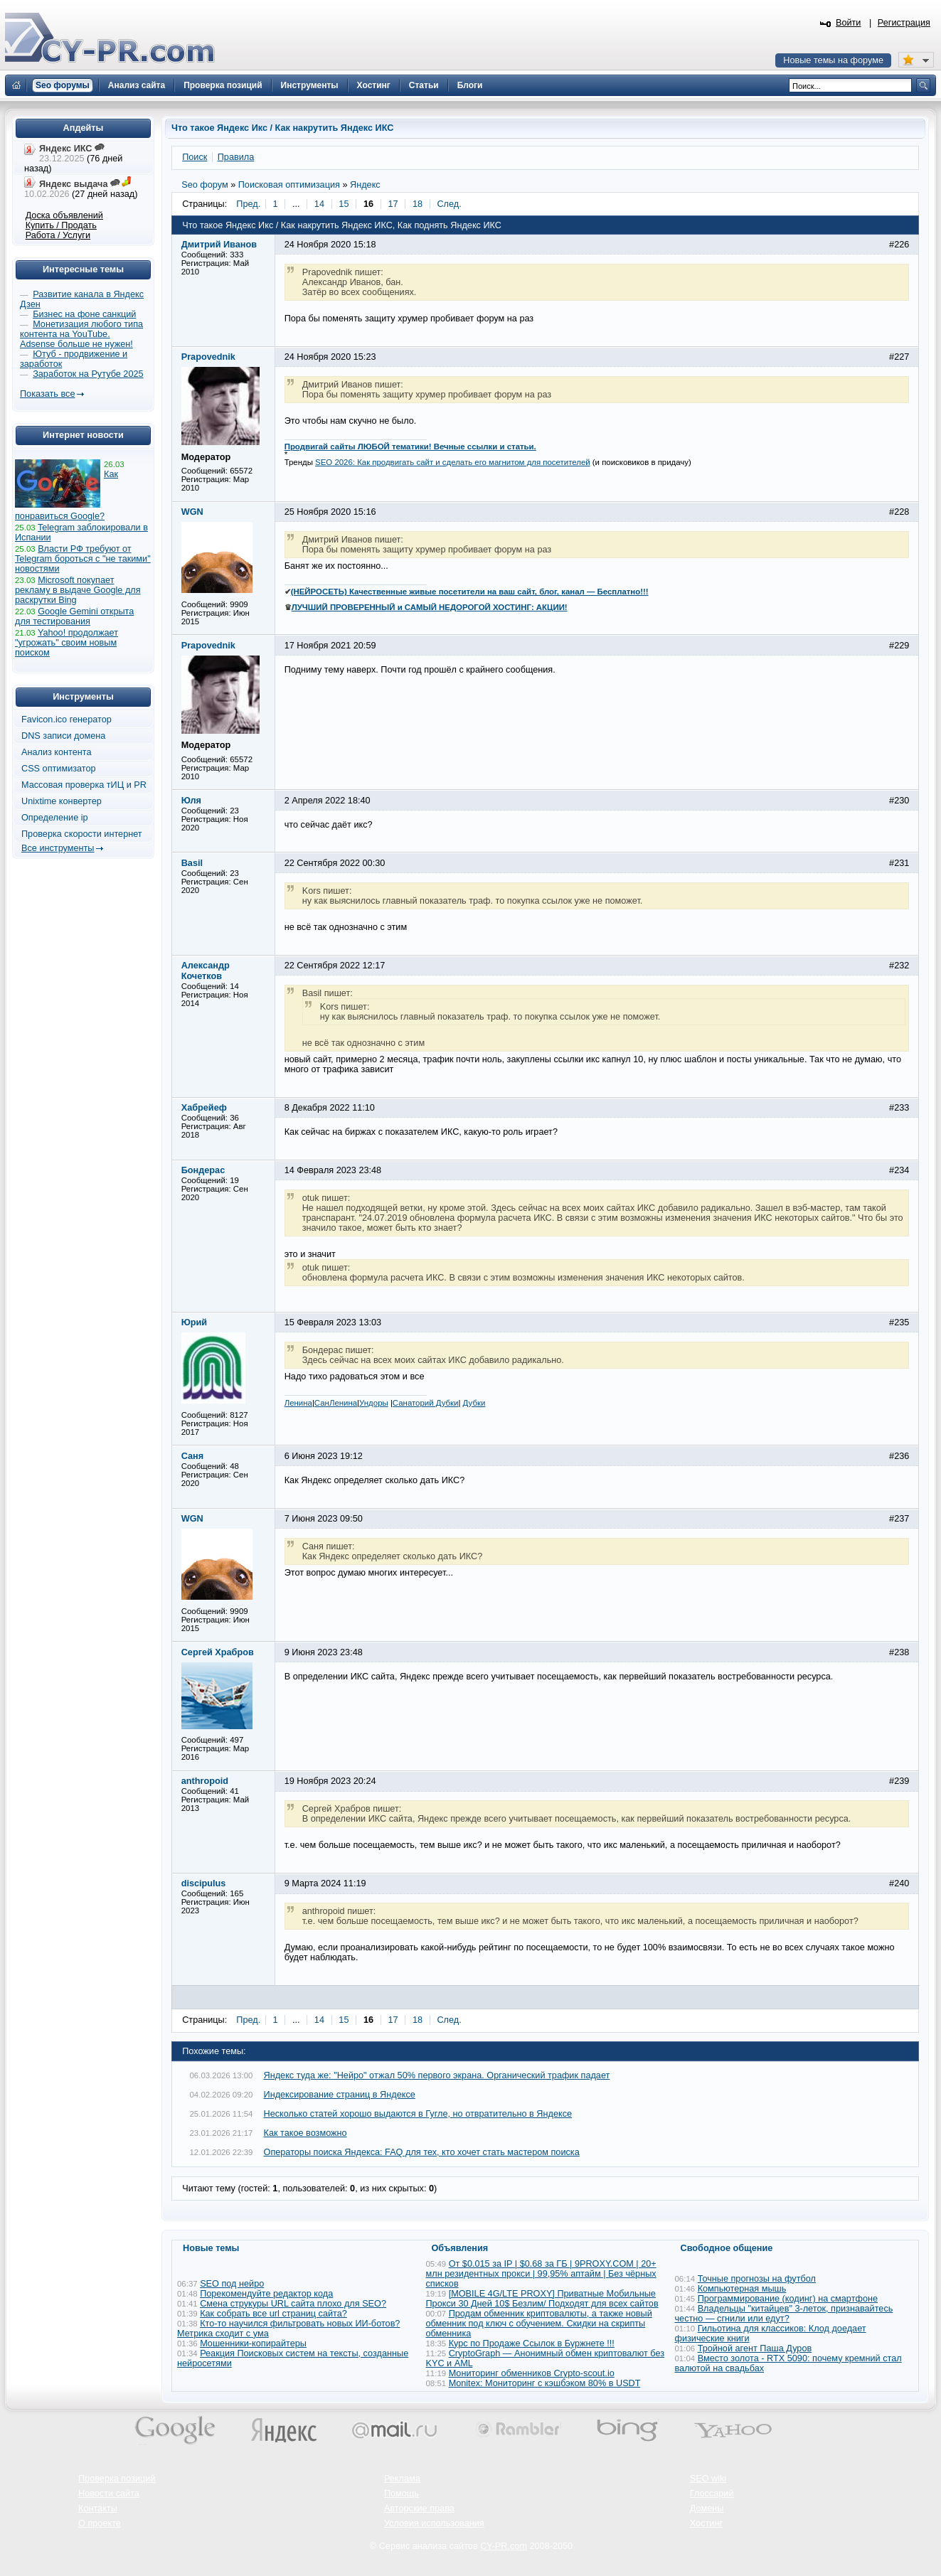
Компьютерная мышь (742, 2289)
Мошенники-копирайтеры (253, 2343)
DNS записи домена (63, 736)
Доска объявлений (64, 215)
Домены (707, 2508)
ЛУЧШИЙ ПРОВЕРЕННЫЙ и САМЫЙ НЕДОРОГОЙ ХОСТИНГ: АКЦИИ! (430, 607)
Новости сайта (108, 2493)
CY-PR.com (503, 2546)
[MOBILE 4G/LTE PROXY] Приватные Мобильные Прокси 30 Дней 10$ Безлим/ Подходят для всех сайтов (542, 2299)
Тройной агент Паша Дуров (755, 2348)
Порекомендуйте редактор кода (266, 2294)
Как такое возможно (305, 2133)
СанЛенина (335, 1403)
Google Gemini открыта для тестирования (74, 616)
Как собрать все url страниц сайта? (273, 2314)
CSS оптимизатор (58, 769)
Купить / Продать (61, 225)
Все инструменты (57, 848)
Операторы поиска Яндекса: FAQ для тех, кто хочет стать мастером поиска (422, 2152)
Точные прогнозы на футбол (757, 2279)
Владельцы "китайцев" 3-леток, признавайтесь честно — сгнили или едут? (784, 2314)
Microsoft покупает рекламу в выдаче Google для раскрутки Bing (78, 590)
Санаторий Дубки (426, 1403)
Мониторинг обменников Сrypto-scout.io (532, 2373)
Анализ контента (56, 752)
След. (449, 204)
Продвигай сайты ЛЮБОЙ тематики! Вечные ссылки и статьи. (410, 446)
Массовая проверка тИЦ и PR (84, 785)
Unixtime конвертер (61, 801)
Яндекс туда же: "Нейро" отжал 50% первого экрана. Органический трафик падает (437, 2075)
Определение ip (54, 818)
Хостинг (706, 2523)
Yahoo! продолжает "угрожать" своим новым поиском (66, 643)
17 (393, 204)
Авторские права (419, 2508)
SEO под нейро (232, 2284)
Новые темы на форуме (833, 60)
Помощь (401, 2493)
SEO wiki (708, 2479)
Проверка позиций (116, 2479)
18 (417, 204)
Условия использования (434, 2523)
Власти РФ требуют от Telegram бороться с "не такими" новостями (83, 559)
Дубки (474, 1403)
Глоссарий (712, 2493)
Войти (848, 23)
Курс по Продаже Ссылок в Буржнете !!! (532, 2343)
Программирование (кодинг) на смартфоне (788, 2299)
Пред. (248, 204)
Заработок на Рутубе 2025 (88, 374)
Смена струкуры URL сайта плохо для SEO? (293, 2304)
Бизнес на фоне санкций (84, 314)
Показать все (47, 394)
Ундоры (373, 1403)
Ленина (298, 1403)
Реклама (402, 2479)
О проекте (99, 2523)
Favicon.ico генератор (66, 720)
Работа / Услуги (58, 235)
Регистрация (904, 23)
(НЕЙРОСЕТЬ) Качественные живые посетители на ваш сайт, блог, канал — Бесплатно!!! (470, 591)
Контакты (97, 2508)
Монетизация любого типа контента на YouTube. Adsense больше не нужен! (81, 334)
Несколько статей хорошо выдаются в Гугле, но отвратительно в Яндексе (418, 2114)
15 (344, 204)
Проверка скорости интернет (81, 834)
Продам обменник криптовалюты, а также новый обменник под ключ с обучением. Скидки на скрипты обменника (539, 2324)
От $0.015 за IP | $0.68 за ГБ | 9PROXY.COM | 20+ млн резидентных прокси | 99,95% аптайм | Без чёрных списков (541, 2274)
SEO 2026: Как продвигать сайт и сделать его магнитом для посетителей (452, 462)
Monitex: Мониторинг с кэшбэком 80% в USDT (545, 2383)
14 (319, 204)
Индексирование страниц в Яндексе (339, 2095)
